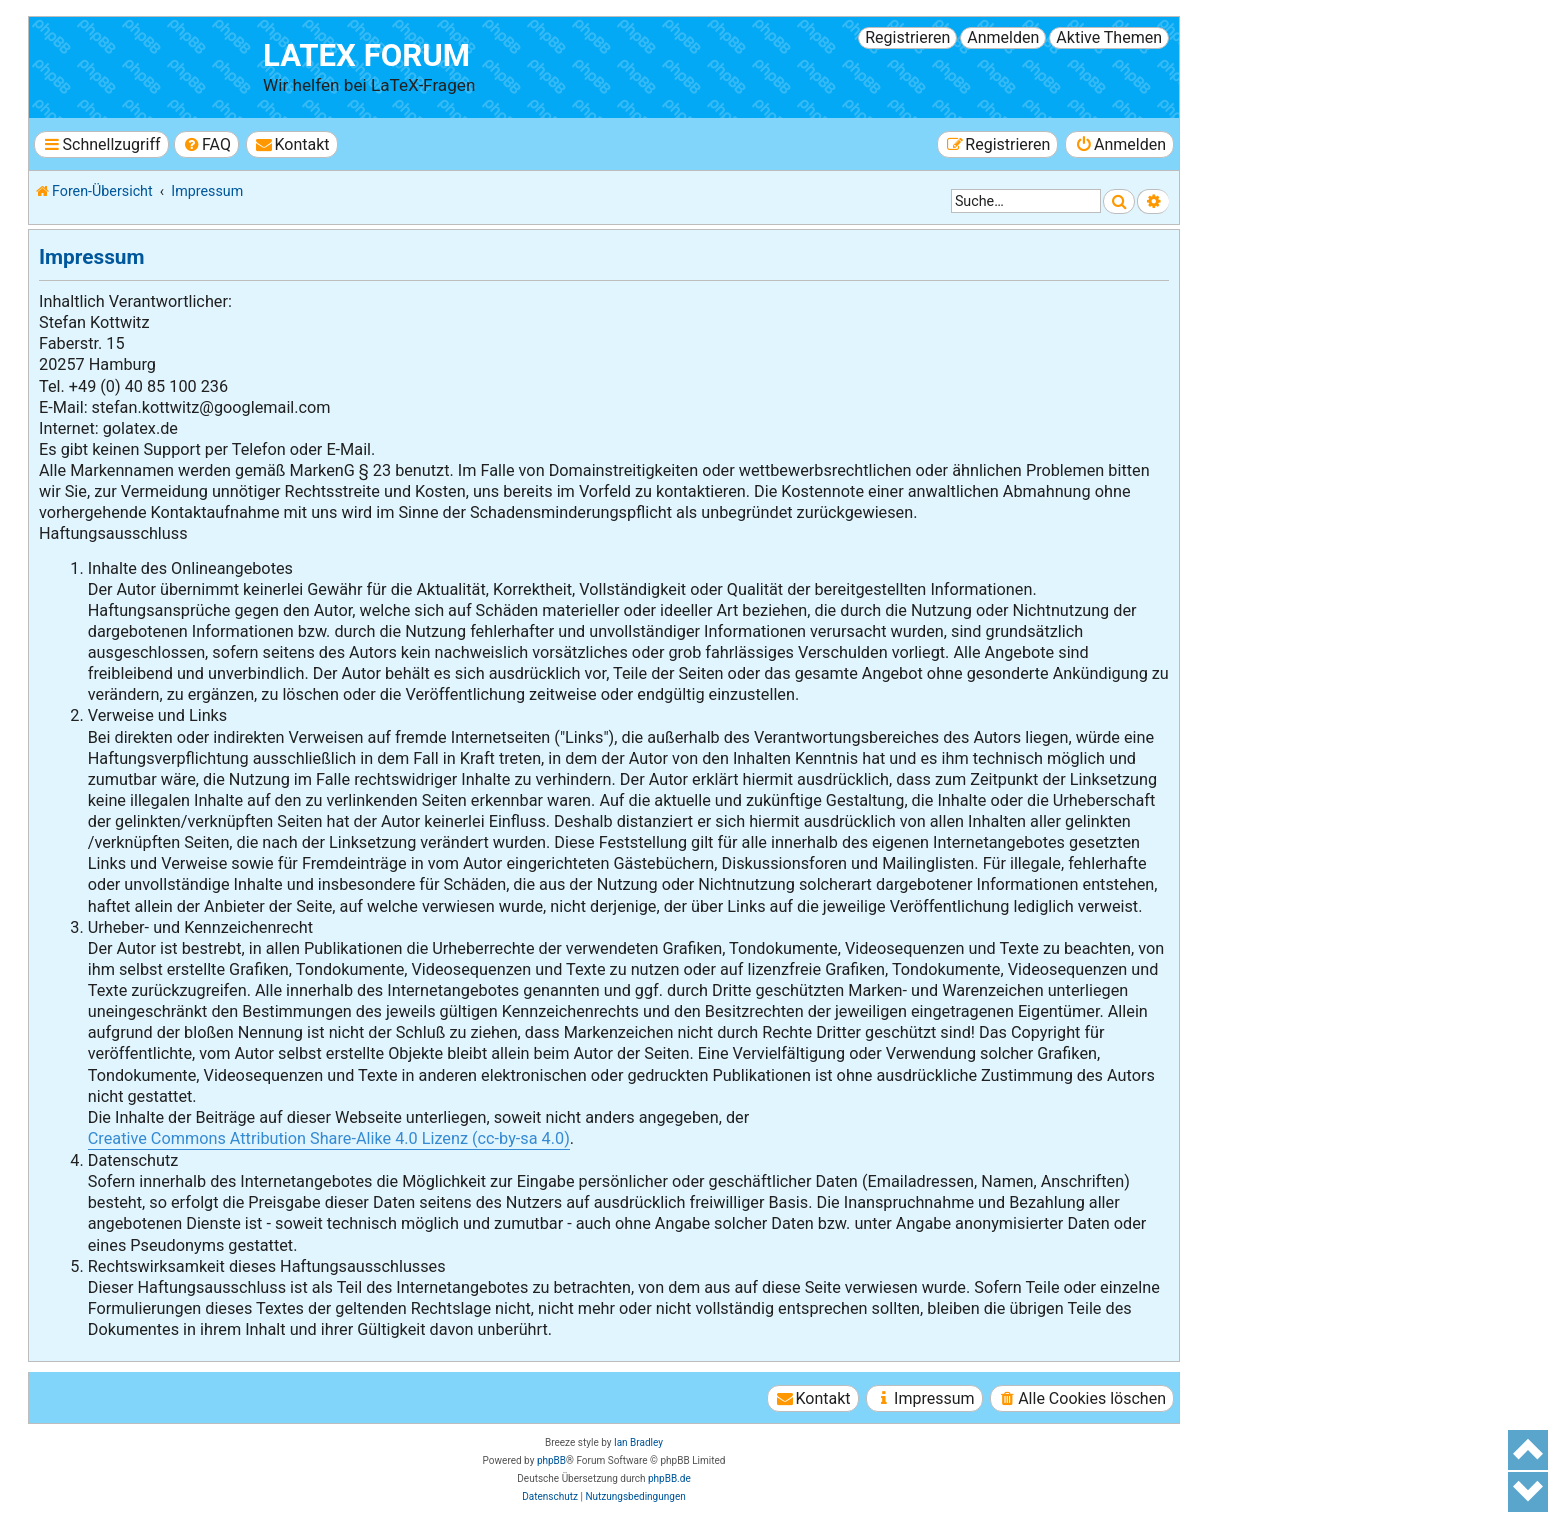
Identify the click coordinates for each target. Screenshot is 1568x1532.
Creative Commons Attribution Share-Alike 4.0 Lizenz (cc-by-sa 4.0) (329, 1138)
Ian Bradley (638, 1442)
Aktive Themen (1109, 37)
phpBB (551, 1460)
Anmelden (1003, 37)
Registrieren (907, 37)
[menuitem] (206, 144)
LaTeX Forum (366, 55)
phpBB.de (669, 1478)
